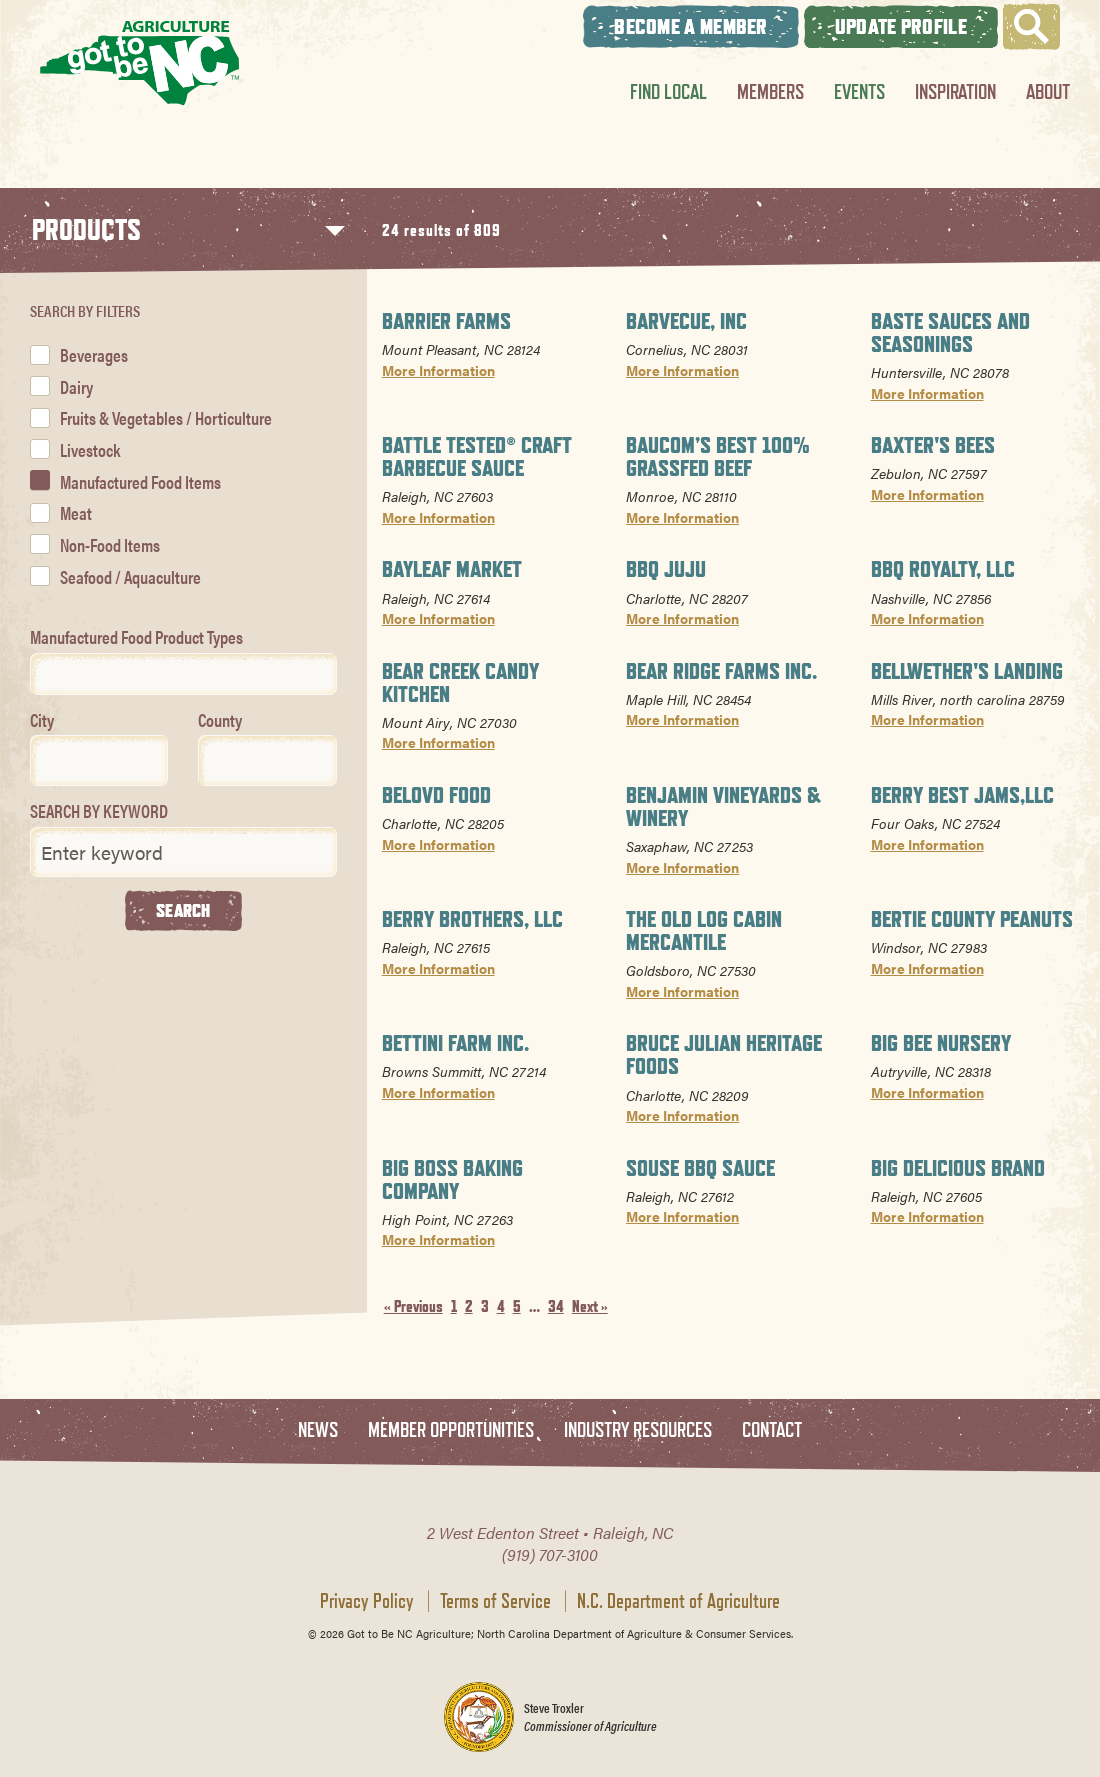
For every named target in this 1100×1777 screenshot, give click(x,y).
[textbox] (43, 673)
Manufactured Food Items (140, 481)
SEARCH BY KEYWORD (99, 810)
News (318, 1430)
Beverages (94, 354)
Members (770, 91)
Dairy (76, 386)
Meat (76, 512)
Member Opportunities (451, 1430)
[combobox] (183, 674)
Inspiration (955, 91)
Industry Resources (638, 1430)
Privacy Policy (367, 1601)
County (220, 719)
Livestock (90, 449)
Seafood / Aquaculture (130, 576)
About (1048, 91)
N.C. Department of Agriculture (678, 1601)
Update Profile (901, 26)
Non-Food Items (110, 544)
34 (556, 1306)
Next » (590, 1306)
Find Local (668, 91)
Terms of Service (495, 1601)
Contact (772, 1430)
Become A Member (691, 26)
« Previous (413, 1306)
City (42, 719)
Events (859, 91)
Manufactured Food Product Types (136, 636)
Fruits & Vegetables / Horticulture (166, 417)
